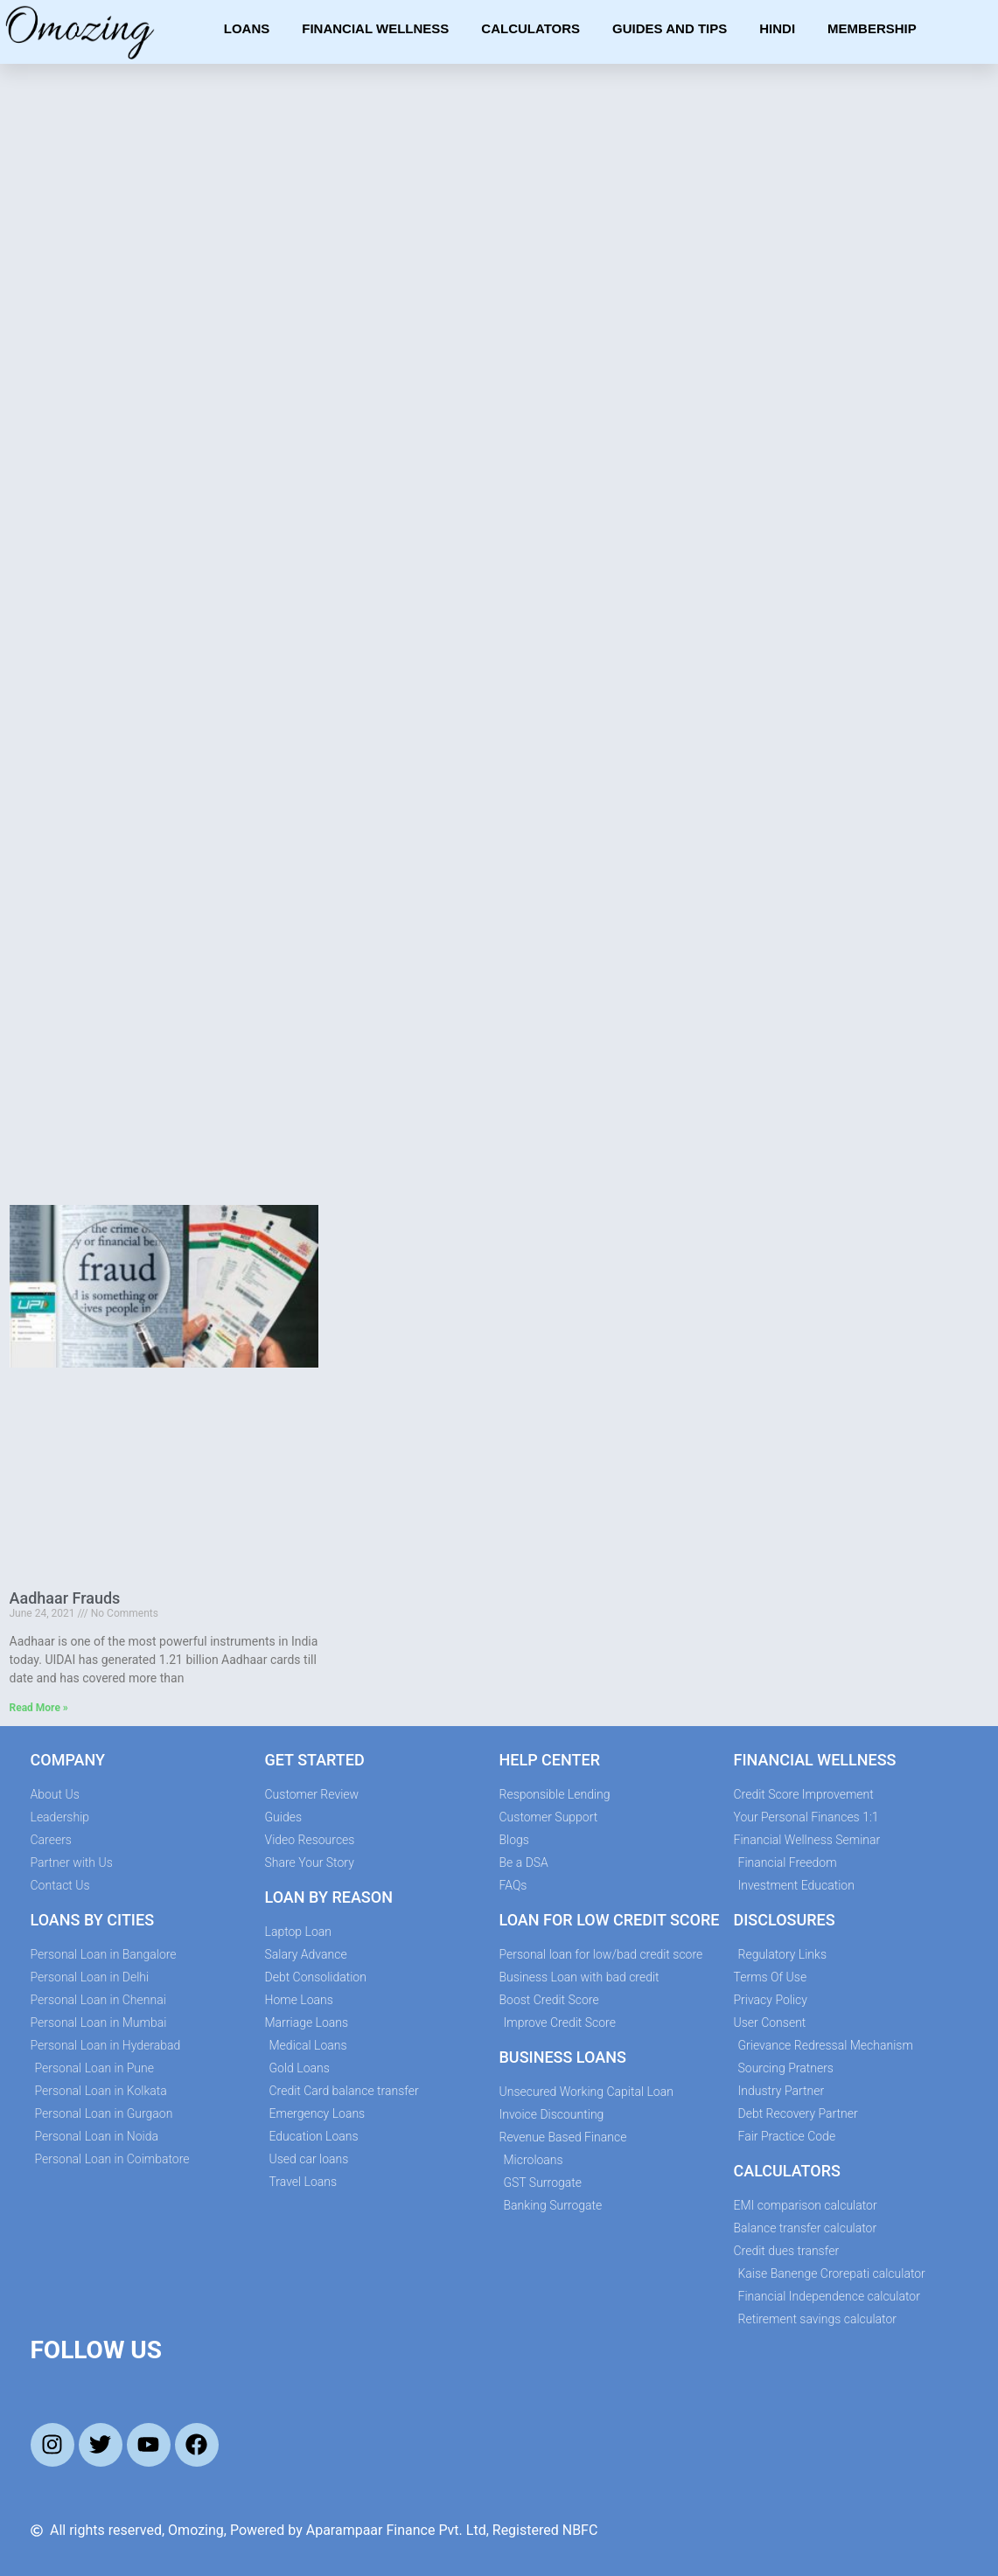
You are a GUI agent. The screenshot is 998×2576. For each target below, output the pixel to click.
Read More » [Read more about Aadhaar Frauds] (39, 1708)
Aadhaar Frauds (65, 1598)
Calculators (530, 28)
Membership (872, 28)
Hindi (777, 28)
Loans (247, 28)
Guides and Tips (669, 28)
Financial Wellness (375, 28)
